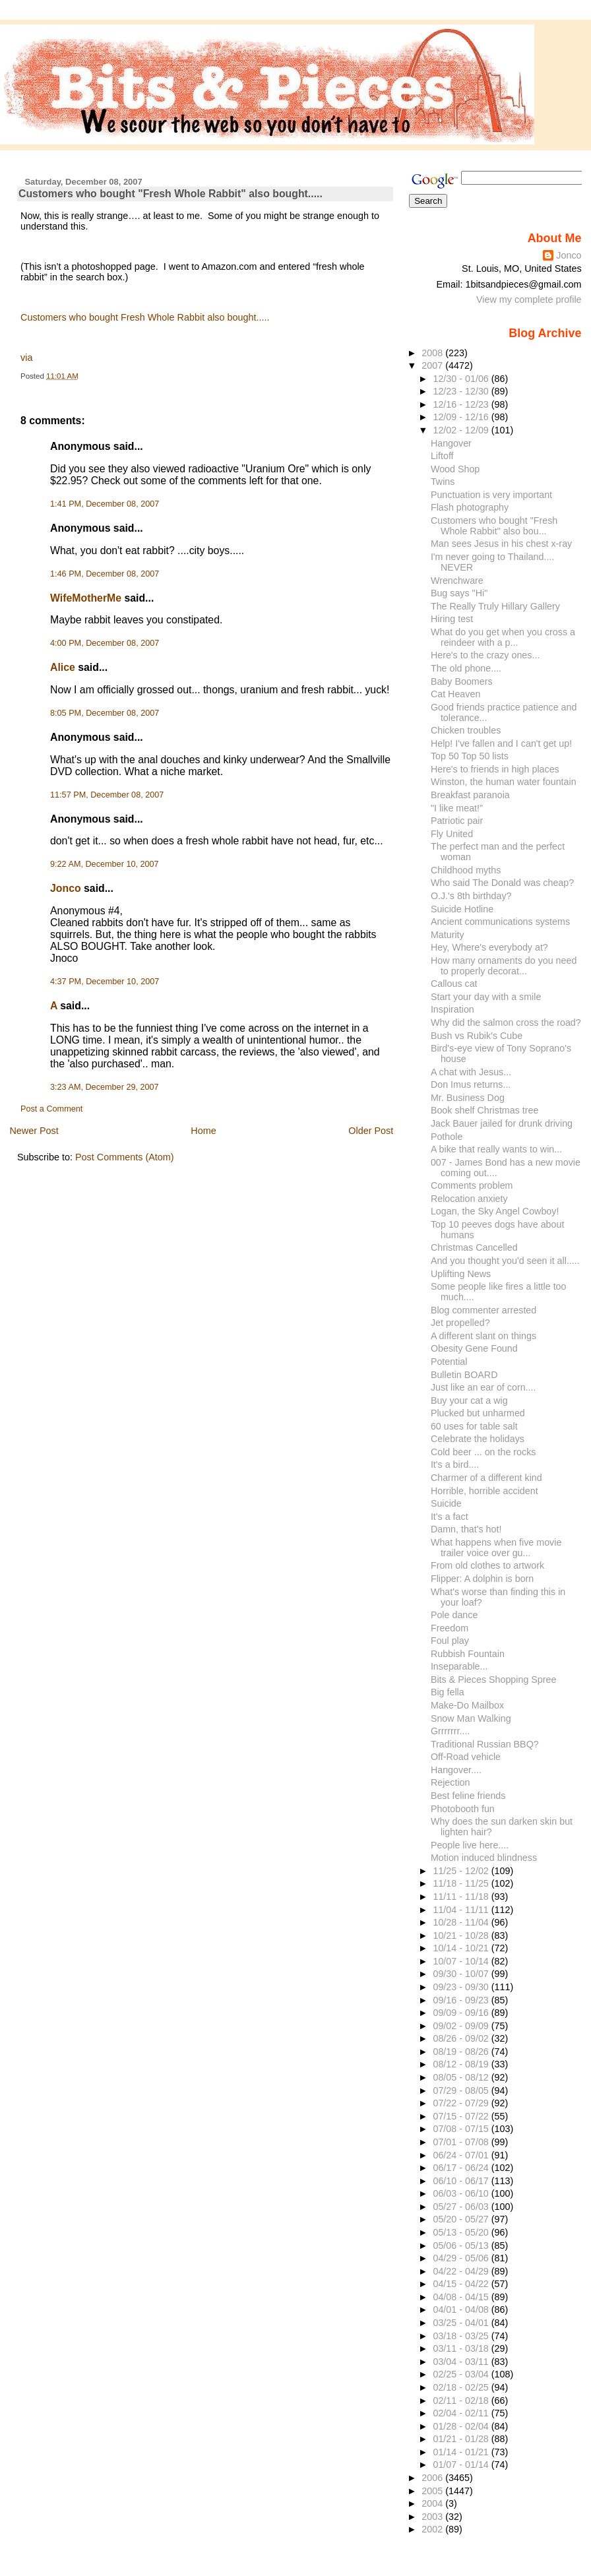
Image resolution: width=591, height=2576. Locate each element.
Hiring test (452, 618)
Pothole (446, 1136)
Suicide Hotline (462, 909)
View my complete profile (529, 299)
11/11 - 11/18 (462, 1896)
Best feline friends (468, 1795)
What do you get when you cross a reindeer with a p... (503, 637)
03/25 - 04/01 (462, 2322)
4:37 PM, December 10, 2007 (104, 981)
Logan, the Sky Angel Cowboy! (495, 1211)
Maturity (447, 934)
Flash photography (470, 507)
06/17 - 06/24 (462, 2167)
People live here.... (470, 1845)
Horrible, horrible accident (484, 1491)
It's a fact (449, 1516)
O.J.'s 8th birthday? (471, 896)
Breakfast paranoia (470, 795)
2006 (433, 2477)
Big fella (447, 1692)
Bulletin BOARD (464, 1374)
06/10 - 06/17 (462, 2181)
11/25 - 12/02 (462, 1871)
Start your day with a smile (486, 996)
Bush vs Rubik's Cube (476, 1035)
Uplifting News (461, 1274)
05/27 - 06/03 (462, 2206)
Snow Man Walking (471, 1718)
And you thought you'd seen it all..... (505, 1260)
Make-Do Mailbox (467, 1705)
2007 (433, 365)
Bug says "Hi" (459, 593)
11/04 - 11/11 (462, 1909)
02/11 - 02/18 (462, 2400)
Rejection (450, 1782)
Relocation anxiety (469, 1198)
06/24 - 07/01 (462, 2155)
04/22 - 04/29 (462, 2271)
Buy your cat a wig (469, 1400)
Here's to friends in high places (495, 769)
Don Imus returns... (471, 1084)
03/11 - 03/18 (462, 2348)
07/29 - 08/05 (462, 2090)
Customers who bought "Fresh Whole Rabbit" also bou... (494, 525)
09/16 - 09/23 (462, 2000)
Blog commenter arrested (483, 1310)
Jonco (65, 888)
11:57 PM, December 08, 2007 (107, 795)
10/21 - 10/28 (462, 1935)
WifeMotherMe (85, 598)
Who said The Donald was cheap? (502, 882)
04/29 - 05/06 (462, 2258)
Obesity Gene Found (474, 1348)
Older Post (370, 1130)
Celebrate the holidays (477, 1438)
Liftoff (442, 456)
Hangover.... (456, 1770)
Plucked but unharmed (478, 1413)
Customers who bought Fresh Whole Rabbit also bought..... (145, 317)
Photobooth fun (463, 1809)
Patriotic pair (457, 820)
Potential (449, 1361)
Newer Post (33, 1130)
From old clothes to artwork (487, 1565)
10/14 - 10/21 (462, 1948)
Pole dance (454, 1615)
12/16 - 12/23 (462, 404)
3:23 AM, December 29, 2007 (104, 1087)
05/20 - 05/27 (462, 2219)
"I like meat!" (457, 808)
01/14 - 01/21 (462, 2452)
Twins (443, 481)
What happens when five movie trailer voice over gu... (496, 1547)
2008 (433, 353)
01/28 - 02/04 (462, 2426)
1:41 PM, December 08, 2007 (104, 504)
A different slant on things (483, 1336)
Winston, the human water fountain (503, 781)
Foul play (450, 1640)
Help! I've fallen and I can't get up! (501, 743)
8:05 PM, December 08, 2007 (104, 713)
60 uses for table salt (474, 1426)
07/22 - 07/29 (462, 2103)
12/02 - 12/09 (462, 430)
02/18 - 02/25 (462, 2387)
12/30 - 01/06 (462, 378)
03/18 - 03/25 (462, 2336)
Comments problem (472, 1185)
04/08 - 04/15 (462, 2297)
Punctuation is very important (491, 494)
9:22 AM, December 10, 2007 (104, 864)
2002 (433, 2529)
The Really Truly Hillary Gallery (495, 606)
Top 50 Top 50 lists (470, 756)
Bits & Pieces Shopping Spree (494, 1679)
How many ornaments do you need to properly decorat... (504, 965)
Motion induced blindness (484, 1857)
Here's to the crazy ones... (485, 655)
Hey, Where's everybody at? (489, 947)
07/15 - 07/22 (462, 2116)
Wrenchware (457, 580)
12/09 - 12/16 (462, 417)
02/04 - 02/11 (462, 2413)
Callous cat (454, 983)
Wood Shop (455, 469)
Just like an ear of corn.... (483, 1387)
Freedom (449, 1628)
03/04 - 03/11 (462, 2361)
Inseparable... (459, 1666)
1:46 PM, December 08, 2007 (104, 574)
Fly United (452, 834)
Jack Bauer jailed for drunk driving (502, 1123)
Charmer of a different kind (486, 1477)
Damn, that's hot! (466, 1529)
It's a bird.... (455, 1464)
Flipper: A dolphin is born (482, 1578)
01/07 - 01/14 (462, 2464)
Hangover (451, 443)
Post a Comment (51, 1109)
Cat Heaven (455, 694)
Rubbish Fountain (468, 1654)
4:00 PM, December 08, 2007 (104, 643)
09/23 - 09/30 (462, 1987)
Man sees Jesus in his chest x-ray (501, 543)
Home (203, 1130)
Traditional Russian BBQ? (485, 1744)
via (26, 357)
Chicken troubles (466, 730)
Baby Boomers (462, 681)
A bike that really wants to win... (496, 1149)
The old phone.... (466, 668)
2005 (433, 2491)
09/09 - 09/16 (462, 2012)
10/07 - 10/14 (462, 1961)
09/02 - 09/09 (462, 2026)
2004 (433, 2503)
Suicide (446, 1503)
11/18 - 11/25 (462, 1883)
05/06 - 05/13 (462, 2245)
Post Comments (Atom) (124, 1157)
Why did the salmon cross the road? (506, 1022)
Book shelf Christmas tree (485, 1110)
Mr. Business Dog (468, 1097)
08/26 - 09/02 (462, 2038)
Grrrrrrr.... (450, 1731)
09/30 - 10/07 (462, 1973)
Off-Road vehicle (466, 1756)
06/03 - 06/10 (462, 2193)
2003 (433, 2516)
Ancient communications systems (500, 921)
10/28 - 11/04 (462, 1922)
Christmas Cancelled (474, 1247)
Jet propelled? (460, 1322)
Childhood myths (466, 870)
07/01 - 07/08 (462, 2142)
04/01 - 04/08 (462, 2309)
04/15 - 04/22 (462, 2283)
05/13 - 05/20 (462, 2232)
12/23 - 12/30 (462, 391)
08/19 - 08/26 (462, 2051)
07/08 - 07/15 (462, 2128)
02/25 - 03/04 (462, 2374)
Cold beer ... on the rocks (483, 1452)
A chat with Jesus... (471, 1072)
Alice (62, 667)
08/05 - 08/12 (462, 2077)
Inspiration (452, 1009)
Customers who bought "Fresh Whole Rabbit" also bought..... (170, 193)
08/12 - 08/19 (462, 2064)
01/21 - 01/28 (462, 2439)
